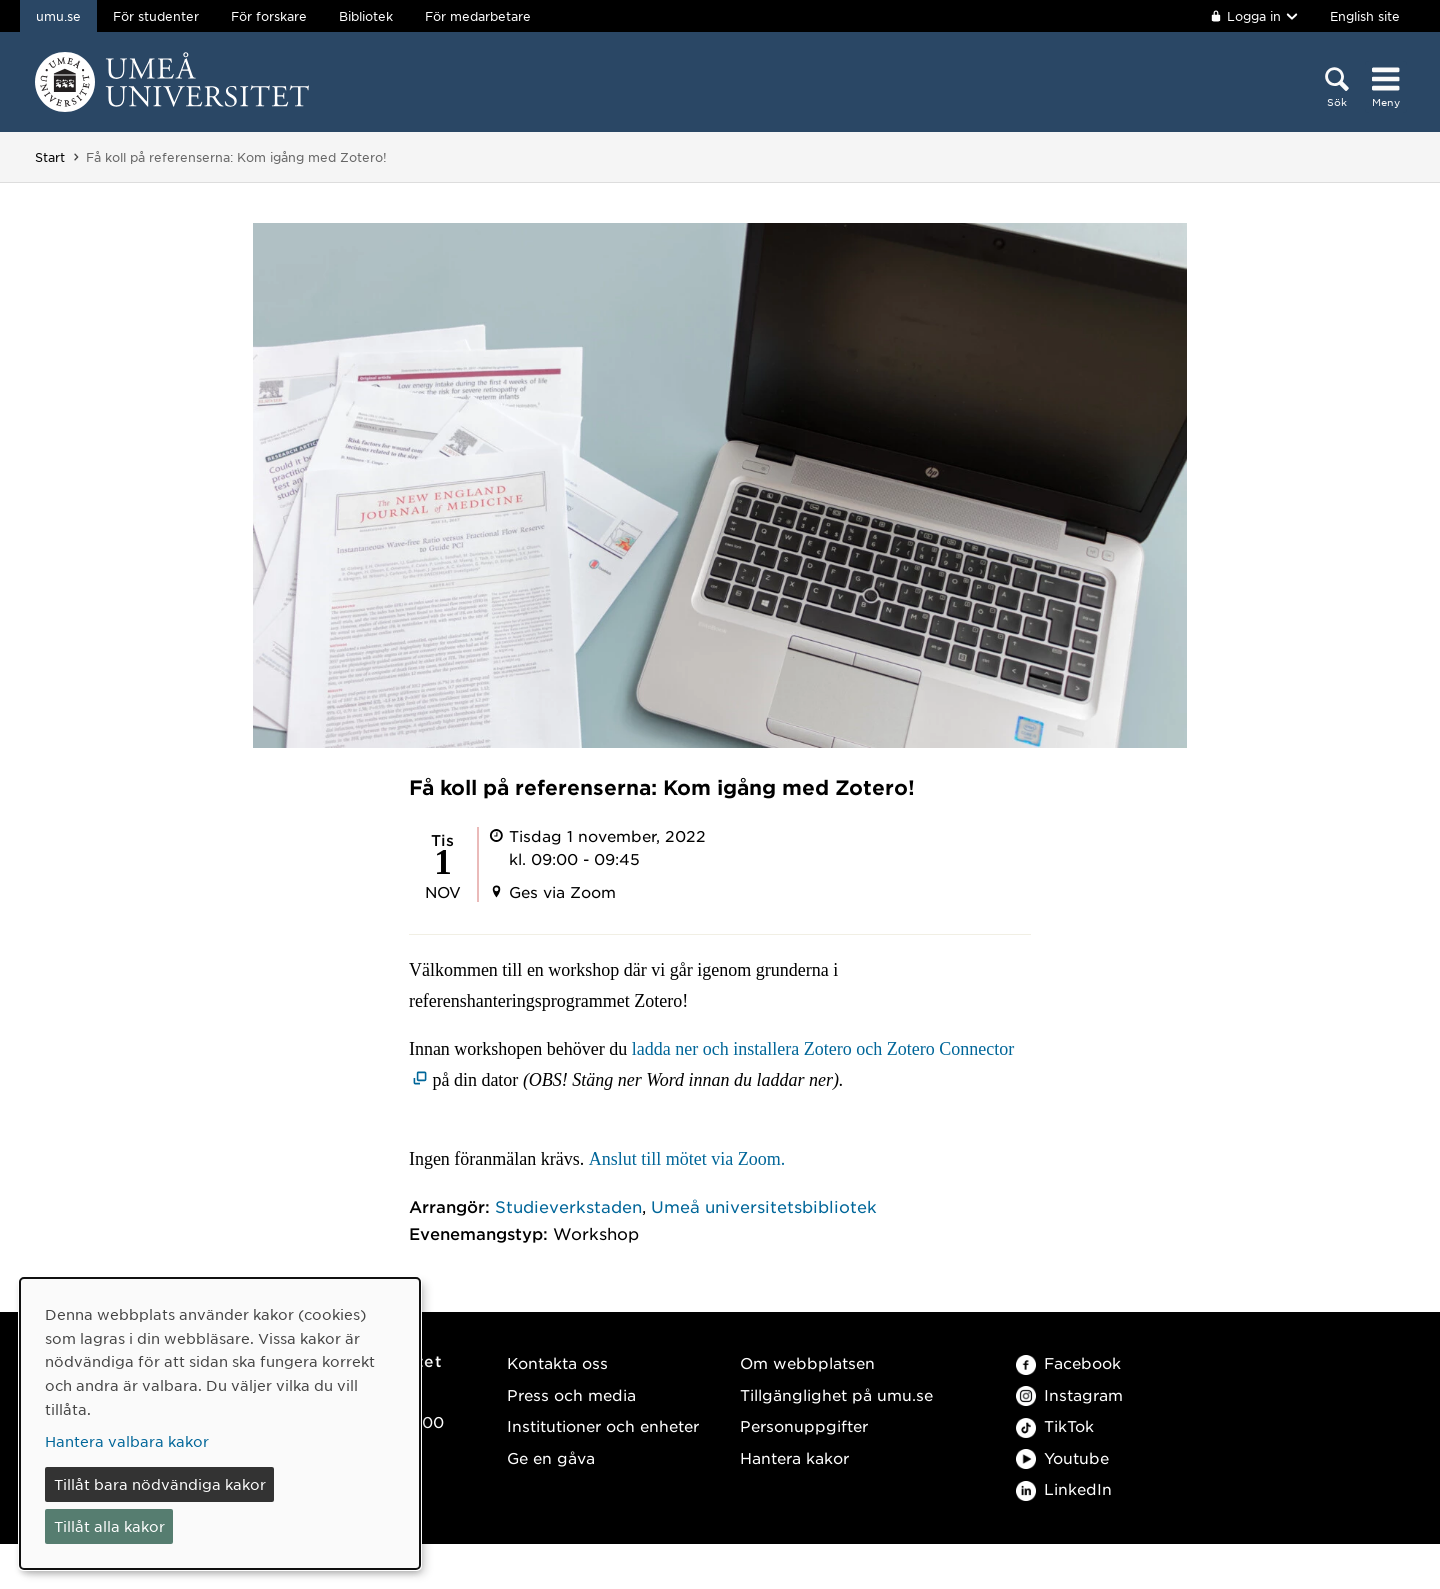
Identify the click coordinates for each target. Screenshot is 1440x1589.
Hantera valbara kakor (127, 1441)
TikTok (1055, 1425)
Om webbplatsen (807, 1362)
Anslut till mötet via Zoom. (687, 1159)
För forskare (269, 16)
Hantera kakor (794, 1457)
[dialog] (220, 1423)
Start (50, 157)
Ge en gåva (551, 1457)
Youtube (1062, 1457)
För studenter (156, 16)
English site (1365, 16)
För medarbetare (478, 16)
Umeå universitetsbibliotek (764, 1206)
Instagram (1069, 1394)
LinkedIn (1064, 1488)
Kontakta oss (557, 1362)
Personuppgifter (804, 1425)
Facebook (1068, 1362)
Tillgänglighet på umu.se (836, 1394)
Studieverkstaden (568, 1206)
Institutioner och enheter (603, 1425)
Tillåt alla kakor (109, 1526)
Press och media (571, 1394)
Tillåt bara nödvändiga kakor (160, 1484)
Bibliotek (366, 16)
